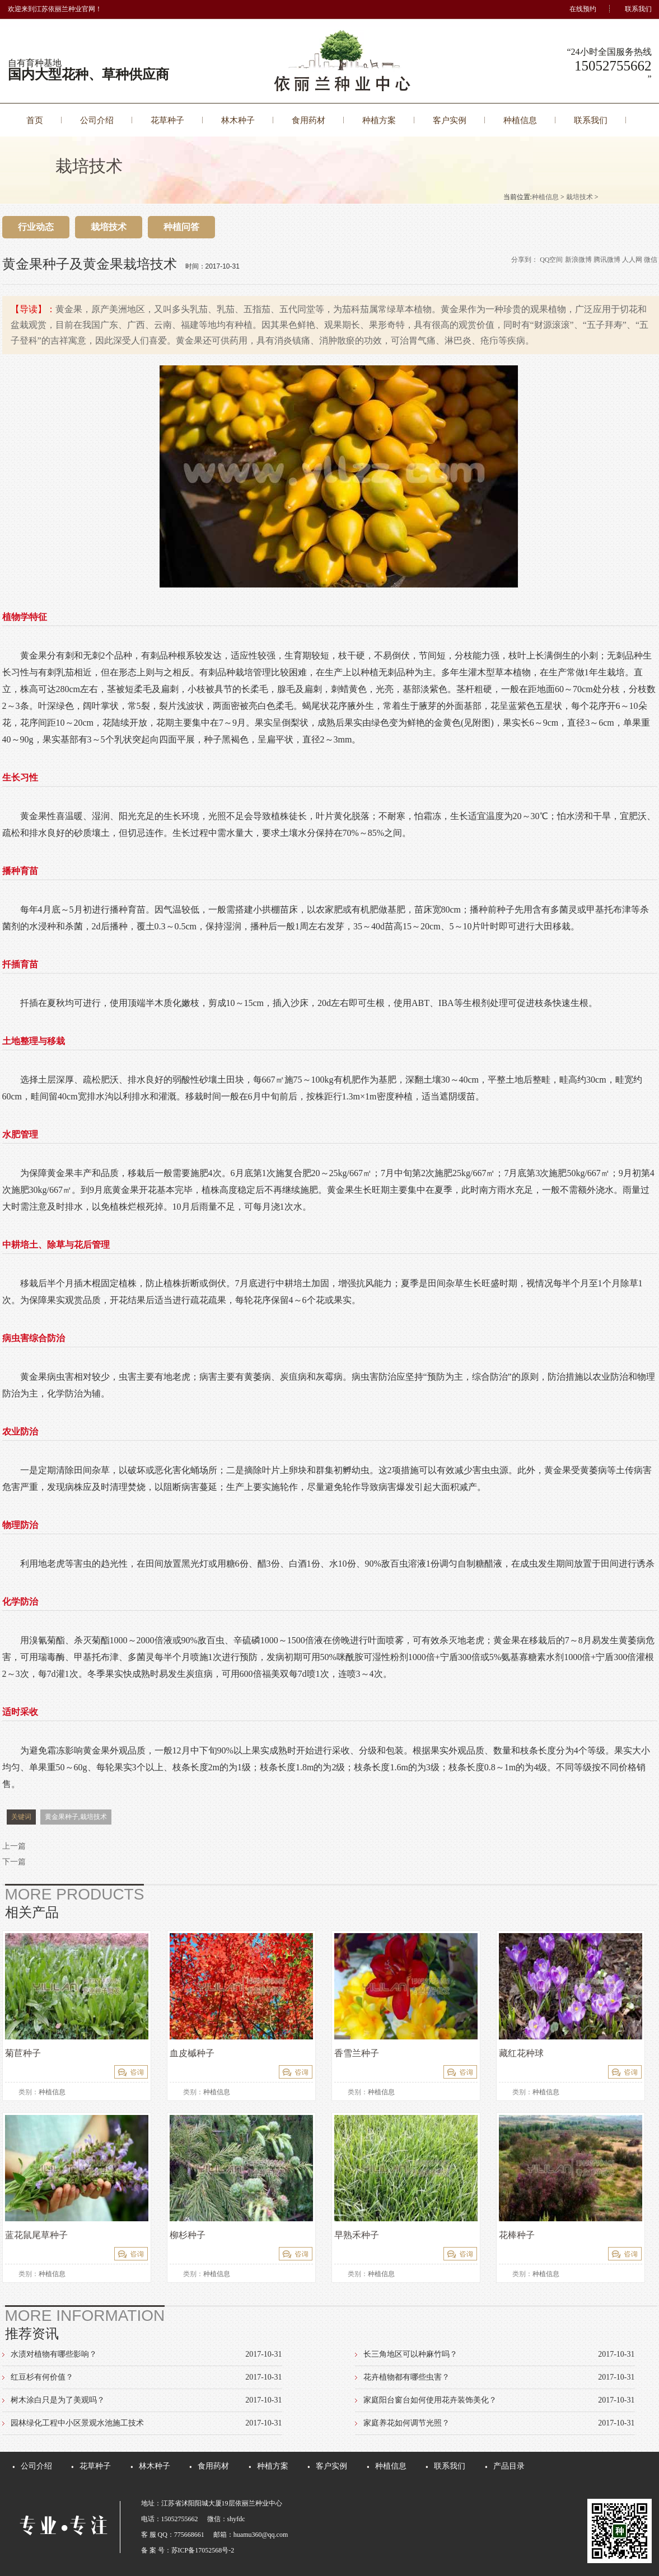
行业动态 (36, 227)
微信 (650, 260)
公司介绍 (97, 120)
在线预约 (582, 9)
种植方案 (379, 120)
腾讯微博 (606, 260)
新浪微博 (578, 260)
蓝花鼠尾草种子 (36, 2235)
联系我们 (638, 9)
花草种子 (167, 120)
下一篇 (14, 1862)
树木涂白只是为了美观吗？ (58, 2400)
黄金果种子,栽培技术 (76, 1817)
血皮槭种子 (192, 2053)
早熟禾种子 (356, 2235)
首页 (34, 120)
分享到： (524, 260)
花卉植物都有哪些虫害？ (406, 2377)
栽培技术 (579, 197)
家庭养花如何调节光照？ (406, 2423)
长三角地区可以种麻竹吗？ (410, 2354)
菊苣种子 (23, 2053)
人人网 (632, 260)
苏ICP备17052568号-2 (203, 2550)
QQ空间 (551, 260)
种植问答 (181, 227)
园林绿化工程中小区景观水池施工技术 (77, 2423)
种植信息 (520, 120)
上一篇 (14, 1846)
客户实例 (449, 120)
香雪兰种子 (356, 2053)
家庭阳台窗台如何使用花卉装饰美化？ (430, 2400)
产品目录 (509, 2466)
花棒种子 (517, 2235)
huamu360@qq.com (260, 2535)
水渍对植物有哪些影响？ (54, 2354)
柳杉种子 (187, 2235)
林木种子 (238, 120)
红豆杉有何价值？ (42, 2377)
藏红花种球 (521, 2053)
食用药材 (308, 120)
